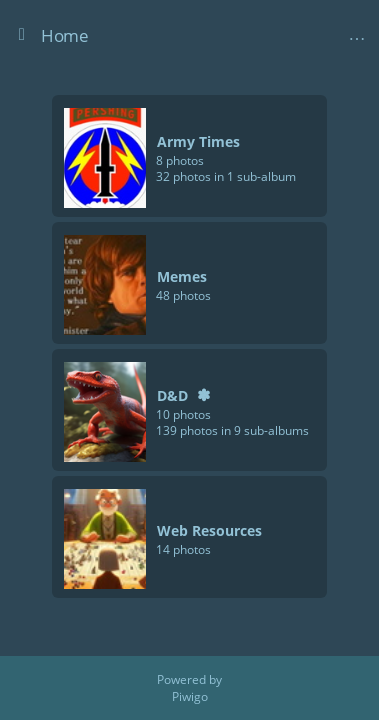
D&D (172, 395)
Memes (182, 276)
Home (64, 35)
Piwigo (190, 696)
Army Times (198, 141)
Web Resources (209, 530)
